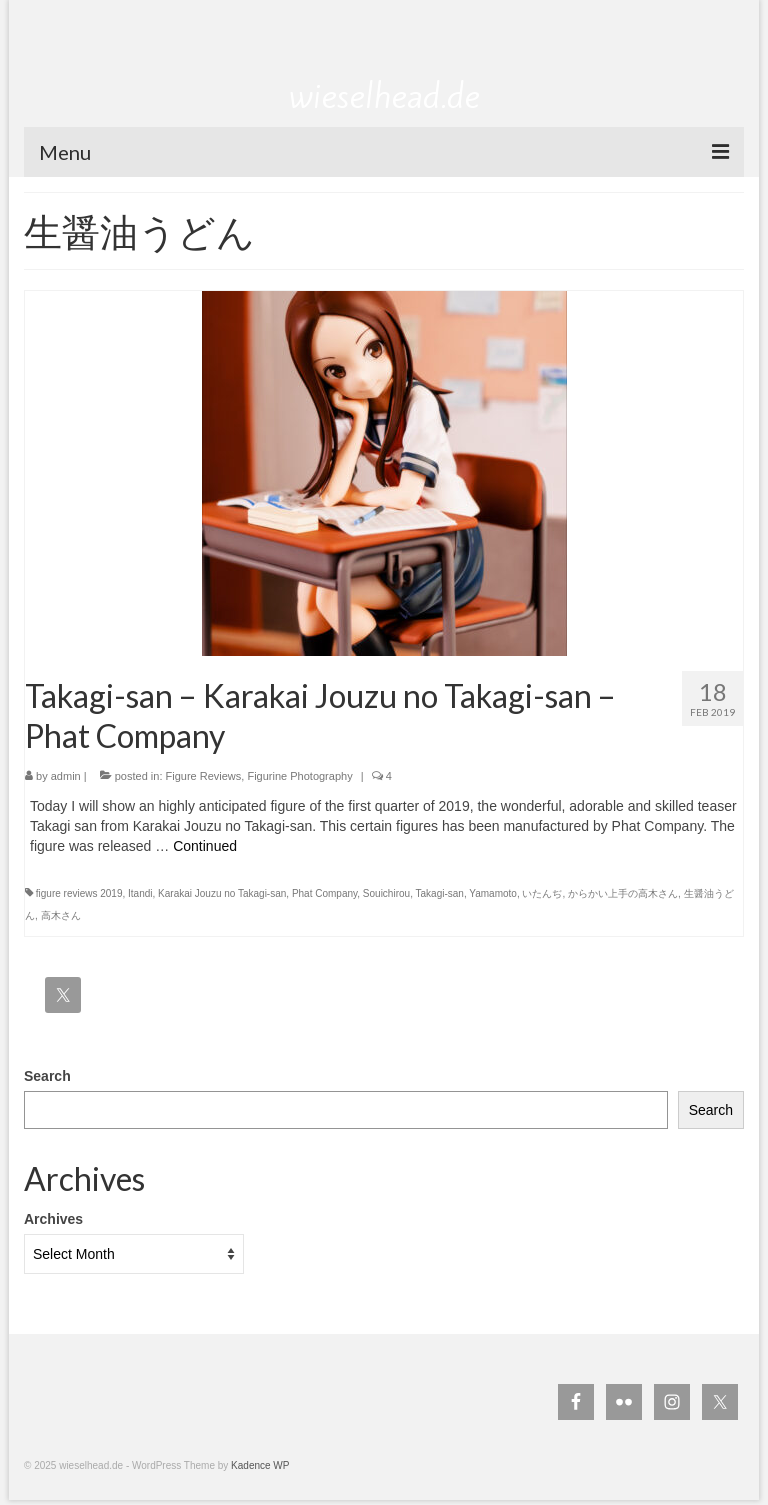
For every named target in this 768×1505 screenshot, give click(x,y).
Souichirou (386, 893)
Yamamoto (493, 893)
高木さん (61, 915)
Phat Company (324, 893)
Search (47, 1076)
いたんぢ (542, 893)
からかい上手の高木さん (623, 893)
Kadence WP (260, 1465)
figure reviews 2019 (79, 893)
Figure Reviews (204, 776)
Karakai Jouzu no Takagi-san (222, 893)
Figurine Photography (299, 776)
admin (66, 776)
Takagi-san (440, 893)
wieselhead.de (384, 96)
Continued (205, 846)
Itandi (140, 893)
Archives (53, 1219)
